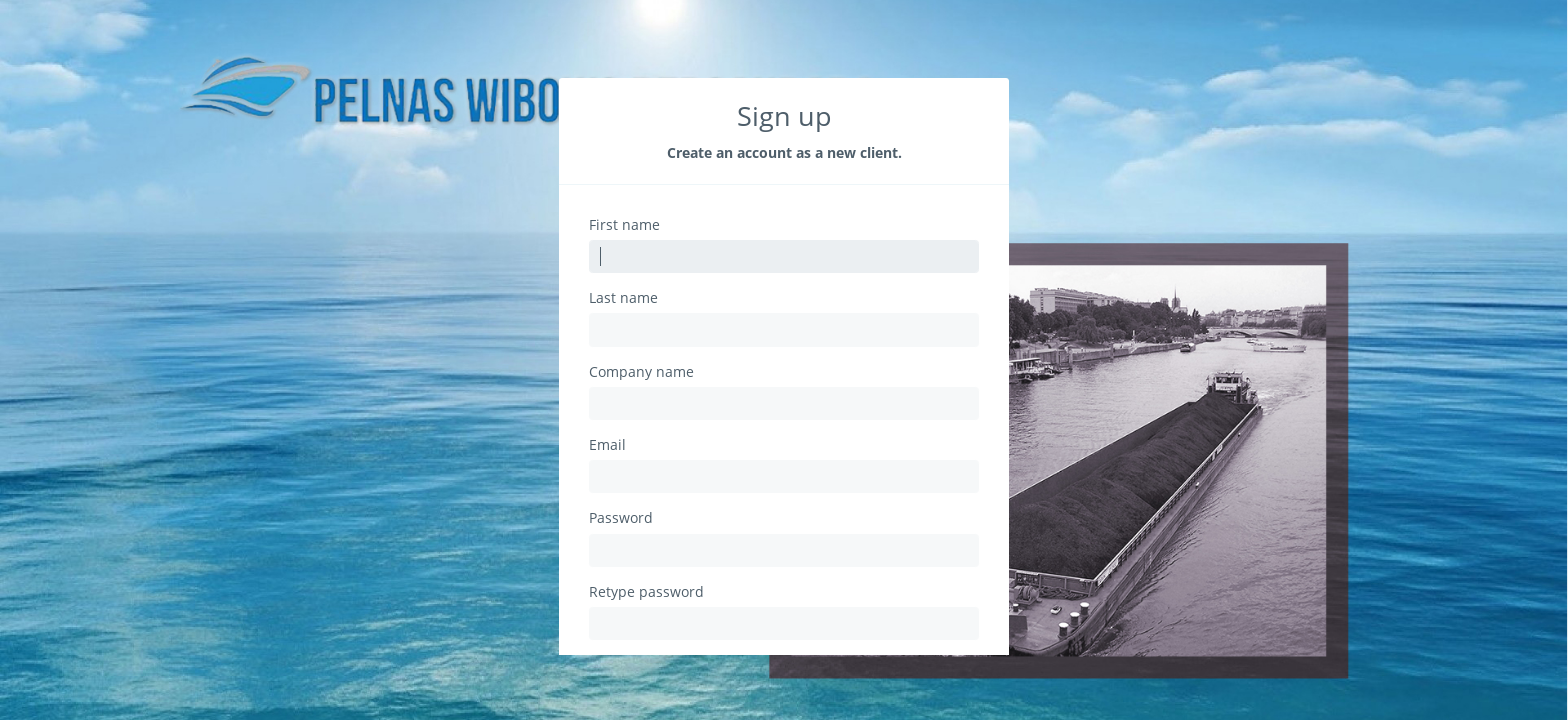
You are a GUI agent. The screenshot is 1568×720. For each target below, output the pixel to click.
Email (607, 445)
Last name (623, 298)
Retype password (646, 592)
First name (624, 225)
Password (621, 518)
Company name (641, 372)
